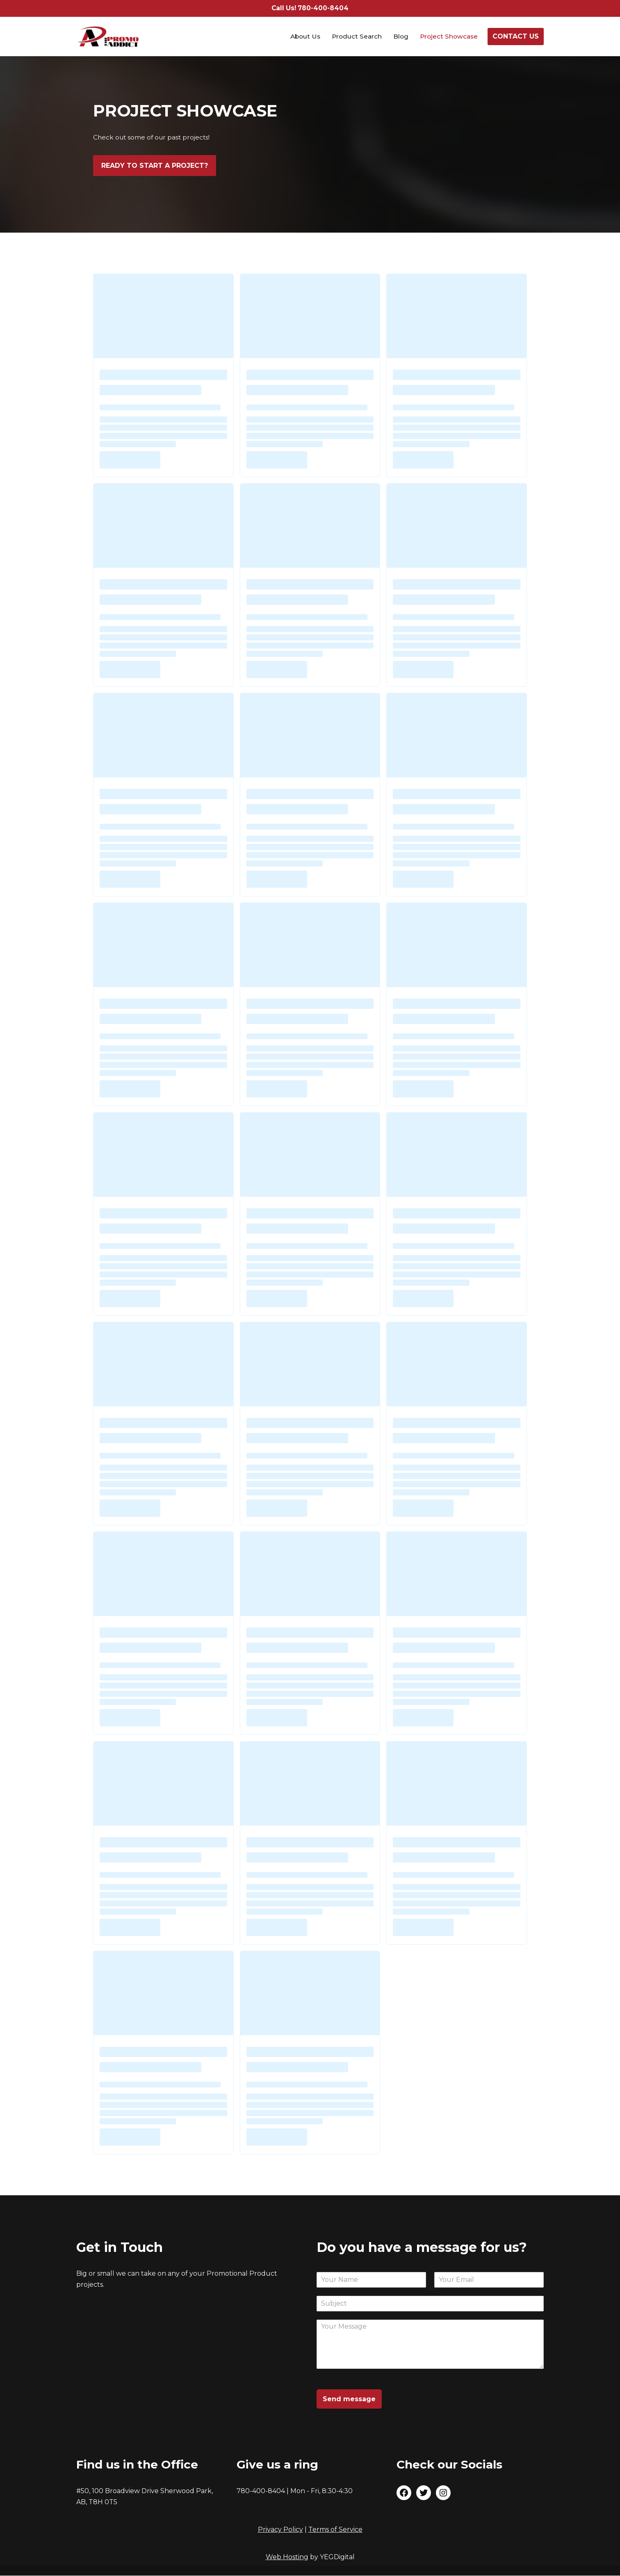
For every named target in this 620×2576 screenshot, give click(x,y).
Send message (349, 2399)
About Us (301, 37)
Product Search (353, 37)
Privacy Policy (280, 2530)
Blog (398, 37)
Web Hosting (287, 2557)
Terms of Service (335, 2530)
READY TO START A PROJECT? (154, 166)
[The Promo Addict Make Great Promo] (108, 37)
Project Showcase (448, 37)
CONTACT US (515, 37)
